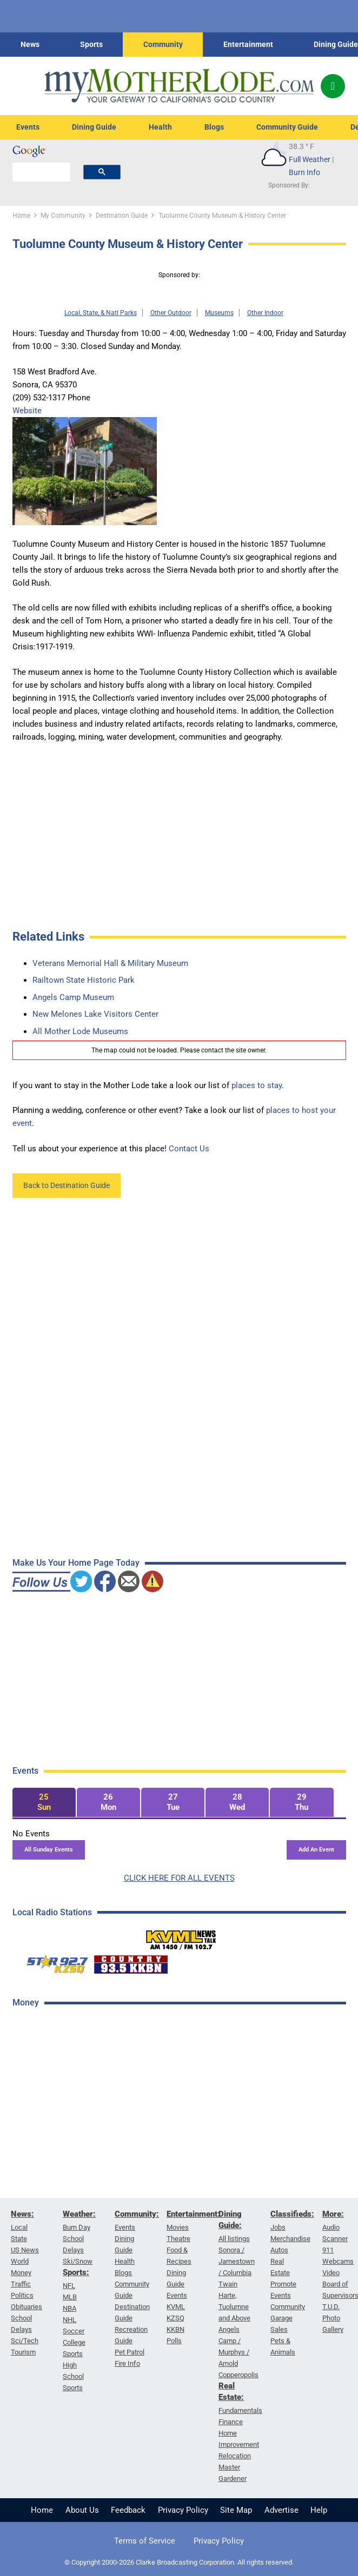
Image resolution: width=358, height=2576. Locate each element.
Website (27, 410)
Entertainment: (193, 2214)
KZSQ (175, 2318)
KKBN (175, 2329)
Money (21, 2273)
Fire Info (127, 2363)
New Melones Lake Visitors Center (95, 1014)
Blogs (214, 127)
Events (27, 127)
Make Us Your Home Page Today (76, 1563)
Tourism (23, 2352)
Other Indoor (265, 313)
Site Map (236, 2510)
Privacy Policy (183, 2510)
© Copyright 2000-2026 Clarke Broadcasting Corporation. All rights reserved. (179, 2562)
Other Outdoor (170, 313)
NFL (69, 2286)
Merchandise (290, 2239)
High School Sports (73, 2376)
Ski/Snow (77, 2261)
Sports (91, 44)
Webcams (338, 2261)
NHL (69, 2320)
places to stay (256, 1085)
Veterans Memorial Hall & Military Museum (110, 963)
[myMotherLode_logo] (179, 86)
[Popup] (333, 86)
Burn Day (76, 2227)
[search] (41, 172)
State (19, 2239)
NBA (69, 2308)
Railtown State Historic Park (83, 980)
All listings (234, 2239)
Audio (331, 2227)
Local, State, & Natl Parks (100, 313)
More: (333, 2214)
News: (22, 2214)
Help (318, 2510)
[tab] (44, 1802)
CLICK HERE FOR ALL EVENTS (179, 1878)
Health (160, 127)
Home (42, 2510)
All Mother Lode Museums (80, 1031)
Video (331, 2273)
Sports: (76, 2272)
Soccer (73, 2331)
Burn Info (304, 172)
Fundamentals (240, 2410)
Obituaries (26, 2307)
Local (19, 2227)
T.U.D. (331, 2307)
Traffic (21, 2284)
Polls (174, 2341)
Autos (279, 2250)
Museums (219, 313)
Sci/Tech (24, 2341)
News (30, 44)
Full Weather (309, 159)
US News (25, 2250)
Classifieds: (292, 2214)
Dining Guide (336, 44)
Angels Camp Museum (73, 997)
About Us (82, 2510)
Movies (178, 2227)
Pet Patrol (129, 2352)
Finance (230, 2422)
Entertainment (248, 44)
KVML (176, 2307)
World (20, 2261)
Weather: (79, 2214)
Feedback (128, 2510)
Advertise (281, 2510)
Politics (22, 2295)
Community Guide (287, 127)
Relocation (234, 2456)
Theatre (178, 2239)
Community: (137, 2214)
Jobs (278, 2227)
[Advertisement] (93, 2189)
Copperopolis (238, 2375)
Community (163, 44)
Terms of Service (144, 2541)
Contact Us (189, 1148)
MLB (70, 2297)
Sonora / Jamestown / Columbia (236, 2261)
